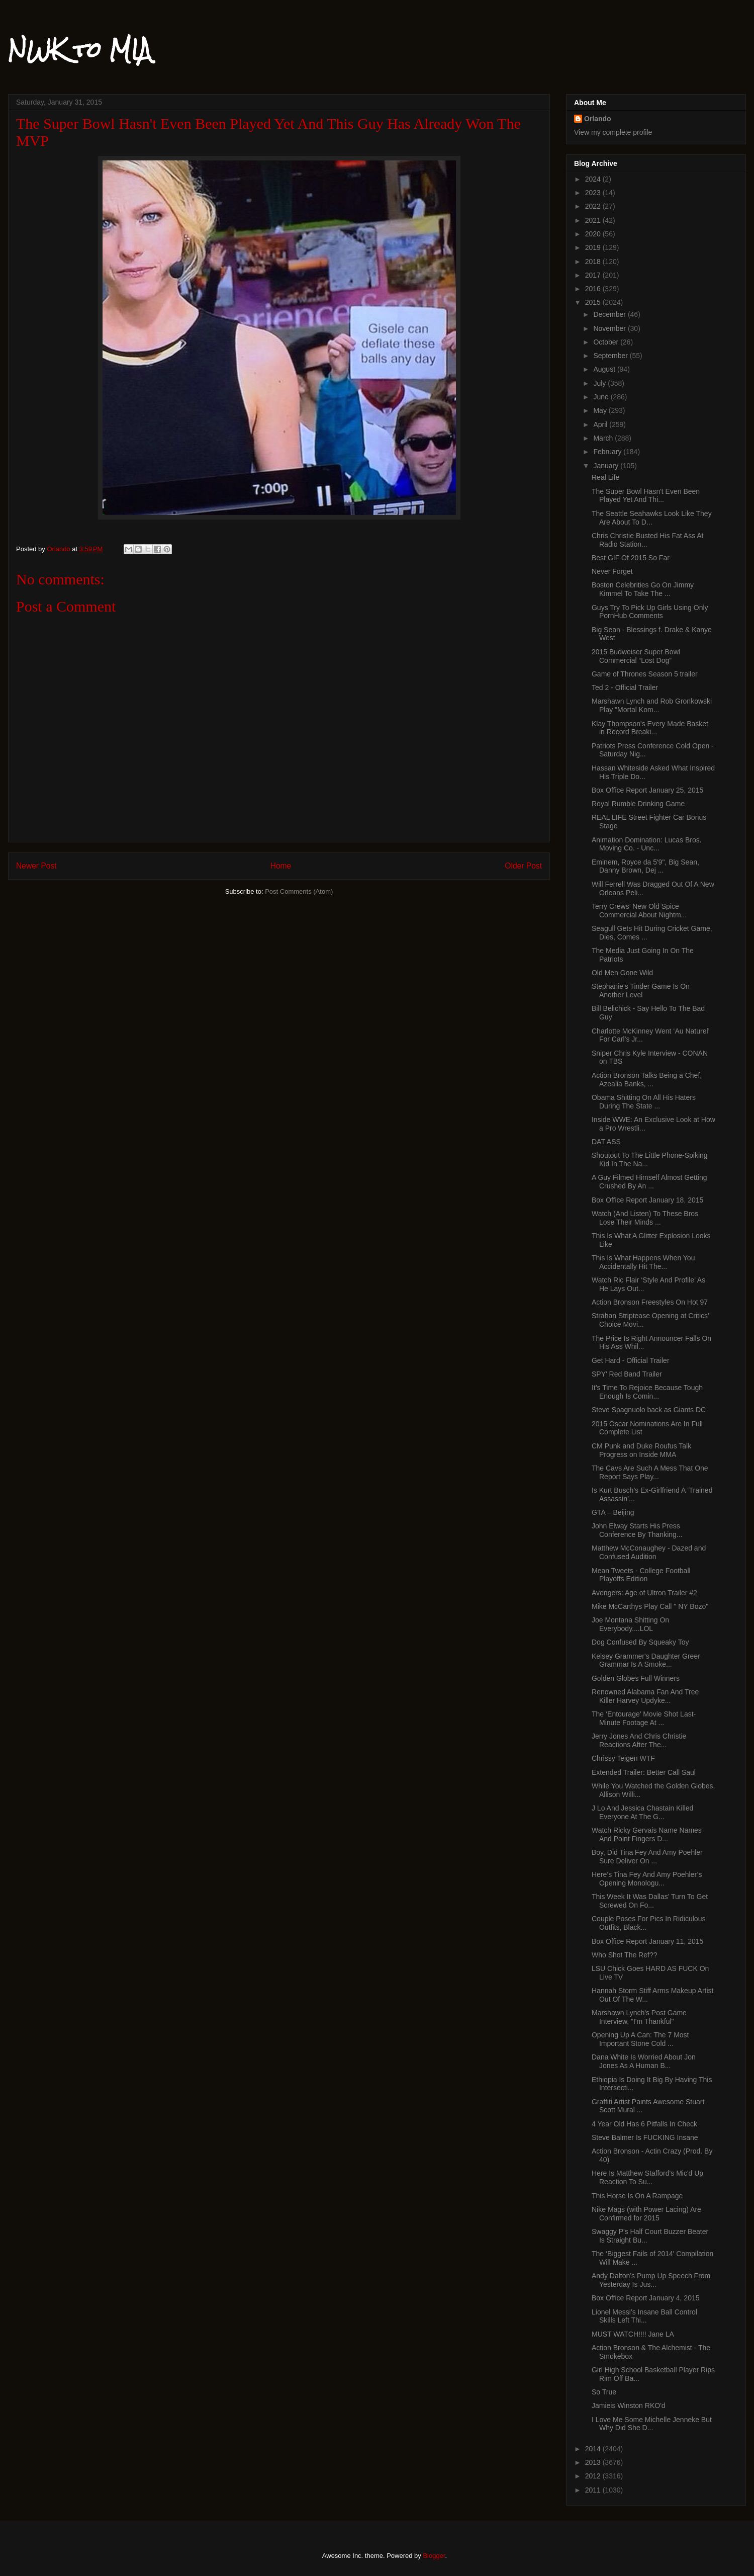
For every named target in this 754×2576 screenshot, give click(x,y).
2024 (594, 179)
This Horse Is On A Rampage (637, 2196)
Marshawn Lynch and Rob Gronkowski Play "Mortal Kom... (652, 705)
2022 (594, 206)
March (604, 438)
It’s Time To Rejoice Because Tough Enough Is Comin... (647, 1392)
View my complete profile (613, 132)
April (601, 424)
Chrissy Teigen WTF (623, 1758)
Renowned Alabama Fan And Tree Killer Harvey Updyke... (645, 1696)
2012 (594, 2476)
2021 (594, 220)
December (610, 314)
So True (604, 2392)
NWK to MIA (79, 49)
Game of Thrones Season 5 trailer (645, 674)
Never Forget (612, 571)
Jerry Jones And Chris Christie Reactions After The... (639, 1740)
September (611, 356)
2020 (594, 234)
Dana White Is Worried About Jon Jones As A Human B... (644, 2061)
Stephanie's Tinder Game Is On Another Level (641, 990)
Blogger (434, 2555)
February (608, 452)
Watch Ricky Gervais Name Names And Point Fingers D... (647, 1834)
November (610, 328)
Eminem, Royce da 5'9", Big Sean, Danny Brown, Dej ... (645, 866)
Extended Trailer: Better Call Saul (644, 1772)
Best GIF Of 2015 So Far (631, 558)
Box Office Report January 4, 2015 (646, 2298)
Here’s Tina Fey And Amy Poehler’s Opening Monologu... (647, 1878)
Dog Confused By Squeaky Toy (640, 1642)
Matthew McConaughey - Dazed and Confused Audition (649, 1552)
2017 (594, 275)
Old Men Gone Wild (622, 973)
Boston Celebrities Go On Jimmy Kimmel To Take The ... (643, 589)
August (605, 369)
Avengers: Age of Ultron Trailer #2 (644, 1593)
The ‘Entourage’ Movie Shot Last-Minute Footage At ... (644, 1718)
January (606, 466)
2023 (594, 193)
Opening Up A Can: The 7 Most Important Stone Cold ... (640, 2039)
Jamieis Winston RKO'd (629, 2405)
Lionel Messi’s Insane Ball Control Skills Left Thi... (644, 2316)
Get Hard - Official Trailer (631, 1360)
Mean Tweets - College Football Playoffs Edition (641, 1575)
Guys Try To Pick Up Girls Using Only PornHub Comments (650, 612)
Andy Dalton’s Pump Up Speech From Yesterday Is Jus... (651, 2280)
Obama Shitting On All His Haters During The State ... (644, 1101)
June (601, 397)
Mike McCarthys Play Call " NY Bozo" (650, 1606)
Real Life (605, 477)
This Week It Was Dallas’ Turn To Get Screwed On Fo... (650, 1901)
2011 (594, 2490)
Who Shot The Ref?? (624, 1955)
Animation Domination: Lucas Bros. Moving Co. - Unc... (647, 844)
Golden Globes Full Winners (636, 1678)
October (606, 342)
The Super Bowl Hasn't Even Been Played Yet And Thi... (646, 495)
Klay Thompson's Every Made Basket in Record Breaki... (650, 728)
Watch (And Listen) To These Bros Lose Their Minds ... (645, 1218)
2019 (594, 247)
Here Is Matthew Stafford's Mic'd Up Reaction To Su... (647, 2177)
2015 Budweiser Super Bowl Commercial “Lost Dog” (636, 656)
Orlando (597, 119)
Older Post (523, 866)
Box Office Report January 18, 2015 (647, 1200)
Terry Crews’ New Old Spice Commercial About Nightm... (639, 910)
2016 (594, 289)
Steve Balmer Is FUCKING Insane (645, 2137)
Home (281, 866)
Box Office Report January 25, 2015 (647, 790)
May (600, 410)
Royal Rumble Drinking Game (638, 804)
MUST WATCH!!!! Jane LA (633, 2334)
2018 (594, 261)
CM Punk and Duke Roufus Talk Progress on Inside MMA (641, 1450)
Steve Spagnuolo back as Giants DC (649, 1410)
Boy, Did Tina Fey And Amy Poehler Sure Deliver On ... (647, 1856)
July (600, 383)
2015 (594, 302)
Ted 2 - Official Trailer (625, 687)
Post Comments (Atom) (299, 891)
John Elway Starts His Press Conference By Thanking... (637, 1530)
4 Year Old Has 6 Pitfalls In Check (644, 2124)
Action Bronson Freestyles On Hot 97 (650, 1302)
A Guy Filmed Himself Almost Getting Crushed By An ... (649, 1181)
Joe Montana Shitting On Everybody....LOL (630, 1624)
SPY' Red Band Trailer (627, 1374)
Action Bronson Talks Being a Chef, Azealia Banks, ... (647, 1079)
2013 (594, 2462)
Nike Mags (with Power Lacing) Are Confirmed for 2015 (646, 2213)
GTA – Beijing (613, 1512)
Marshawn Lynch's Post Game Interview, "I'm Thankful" (639, 2017)
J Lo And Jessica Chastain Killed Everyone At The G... (642, 1812)
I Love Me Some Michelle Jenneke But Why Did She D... (652, 2424)
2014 (594, 2449)
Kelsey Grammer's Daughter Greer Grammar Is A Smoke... (646, 1660)
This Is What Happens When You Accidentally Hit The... (643, 1262)
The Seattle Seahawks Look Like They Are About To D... (652, 517)
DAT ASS (606, 1142)
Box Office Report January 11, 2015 (647, 1941)
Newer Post (36, 866)
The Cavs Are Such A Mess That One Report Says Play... (650, 1472)
